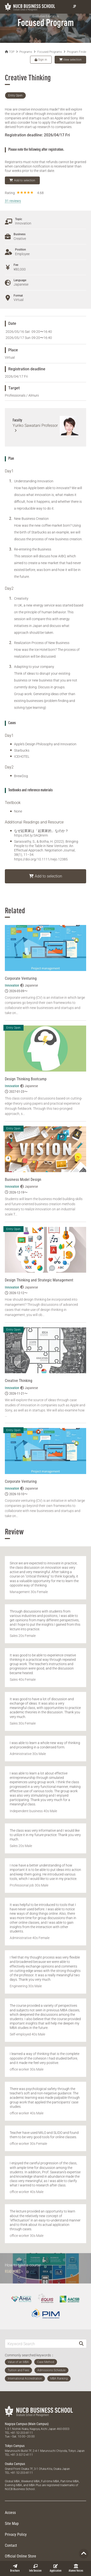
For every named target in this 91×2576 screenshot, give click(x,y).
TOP (9, 52)
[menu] (82, 7)
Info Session (35, 2568)
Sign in (41, 59)
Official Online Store (20, 2556)
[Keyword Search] (40, 2343)
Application (55, 2568)
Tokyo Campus (15, 2446)
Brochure (15, 2568)
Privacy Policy (16, 2534)
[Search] (81, 2343)
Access (10, 2512)
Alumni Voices (76, 2568)
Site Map (12, 2523)
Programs (25, 52)
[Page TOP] (84, 2553)
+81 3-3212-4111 (21, 2454)
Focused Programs (49, 52)
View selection (72, 59)
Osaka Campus (15, 2464)
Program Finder (77, 52)
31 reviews (13, 201)
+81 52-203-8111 (21, 2433)
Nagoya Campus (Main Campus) (27, 2424)
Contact (11, 2545)
